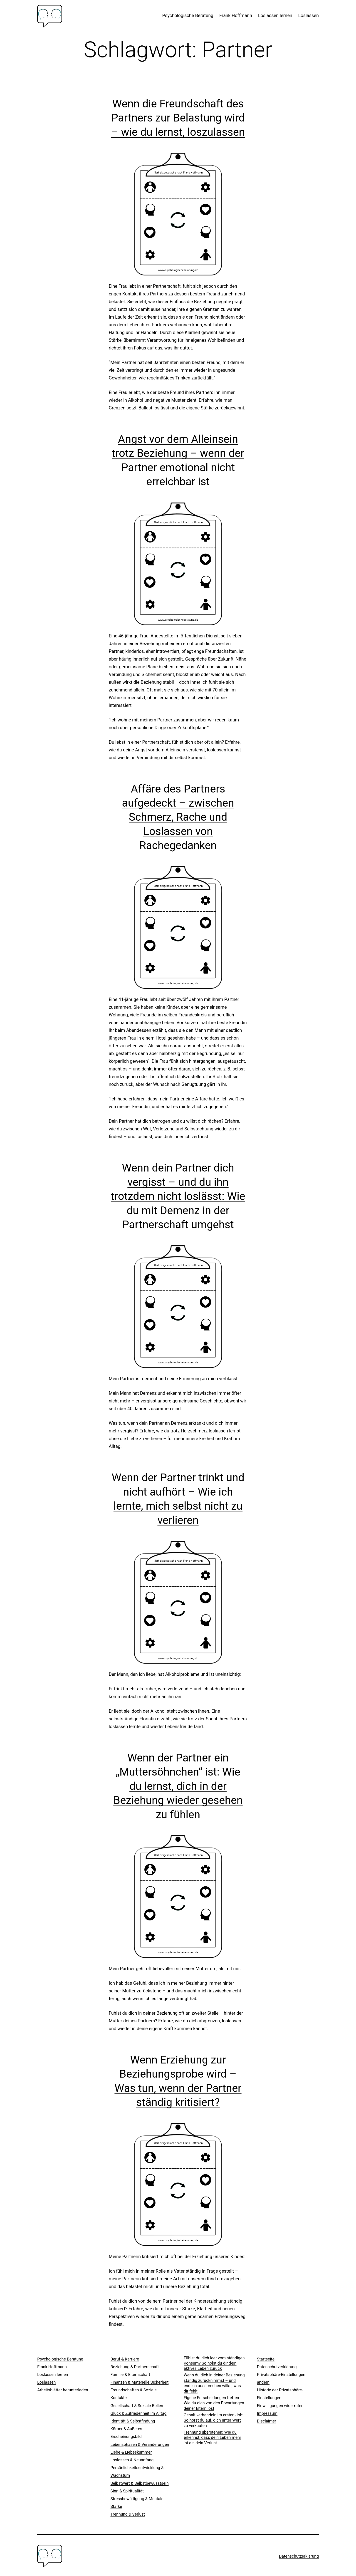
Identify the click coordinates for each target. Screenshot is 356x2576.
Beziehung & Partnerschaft (135, 2366)
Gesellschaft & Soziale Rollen (137, 2405)
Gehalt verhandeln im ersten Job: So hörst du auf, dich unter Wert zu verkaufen (213, 2420)
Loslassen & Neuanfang (132, 2459)
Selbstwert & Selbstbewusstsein (140, 2483)
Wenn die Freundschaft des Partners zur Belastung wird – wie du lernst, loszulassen (178, 118)
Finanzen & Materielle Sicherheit (140, 2382)
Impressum (267, 2413)
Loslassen (308, 15)
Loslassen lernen (275, 15)
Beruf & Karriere (125, 2359)
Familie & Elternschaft (130, 2374)
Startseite (265, 2359)
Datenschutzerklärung (277, 2366)
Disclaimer (266, 2421)
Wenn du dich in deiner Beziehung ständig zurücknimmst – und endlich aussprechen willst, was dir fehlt (214, 2383)
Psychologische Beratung (187, 15)
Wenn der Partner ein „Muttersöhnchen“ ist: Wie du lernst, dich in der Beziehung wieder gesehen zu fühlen (177, 1786)
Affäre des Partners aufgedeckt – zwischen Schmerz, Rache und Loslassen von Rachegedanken (178, 817)
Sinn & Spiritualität (127, 2491)
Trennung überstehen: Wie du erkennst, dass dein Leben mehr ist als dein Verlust (212, 2437)
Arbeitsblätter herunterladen (62, 2390)
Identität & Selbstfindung (133, 2421)
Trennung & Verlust (128, 2514)
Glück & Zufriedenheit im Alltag (139, 2413)
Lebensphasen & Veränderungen (140, 2444)
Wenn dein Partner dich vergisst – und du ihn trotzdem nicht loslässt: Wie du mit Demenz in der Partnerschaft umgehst (178, 1196)
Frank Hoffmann (235, 15)
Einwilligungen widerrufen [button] (280, 2405)
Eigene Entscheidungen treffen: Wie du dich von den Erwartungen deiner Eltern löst (214, 2403)
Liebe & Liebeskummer (131, 2452)
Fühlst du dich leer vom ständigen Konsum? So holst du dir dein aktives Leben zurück (214, 2363)
